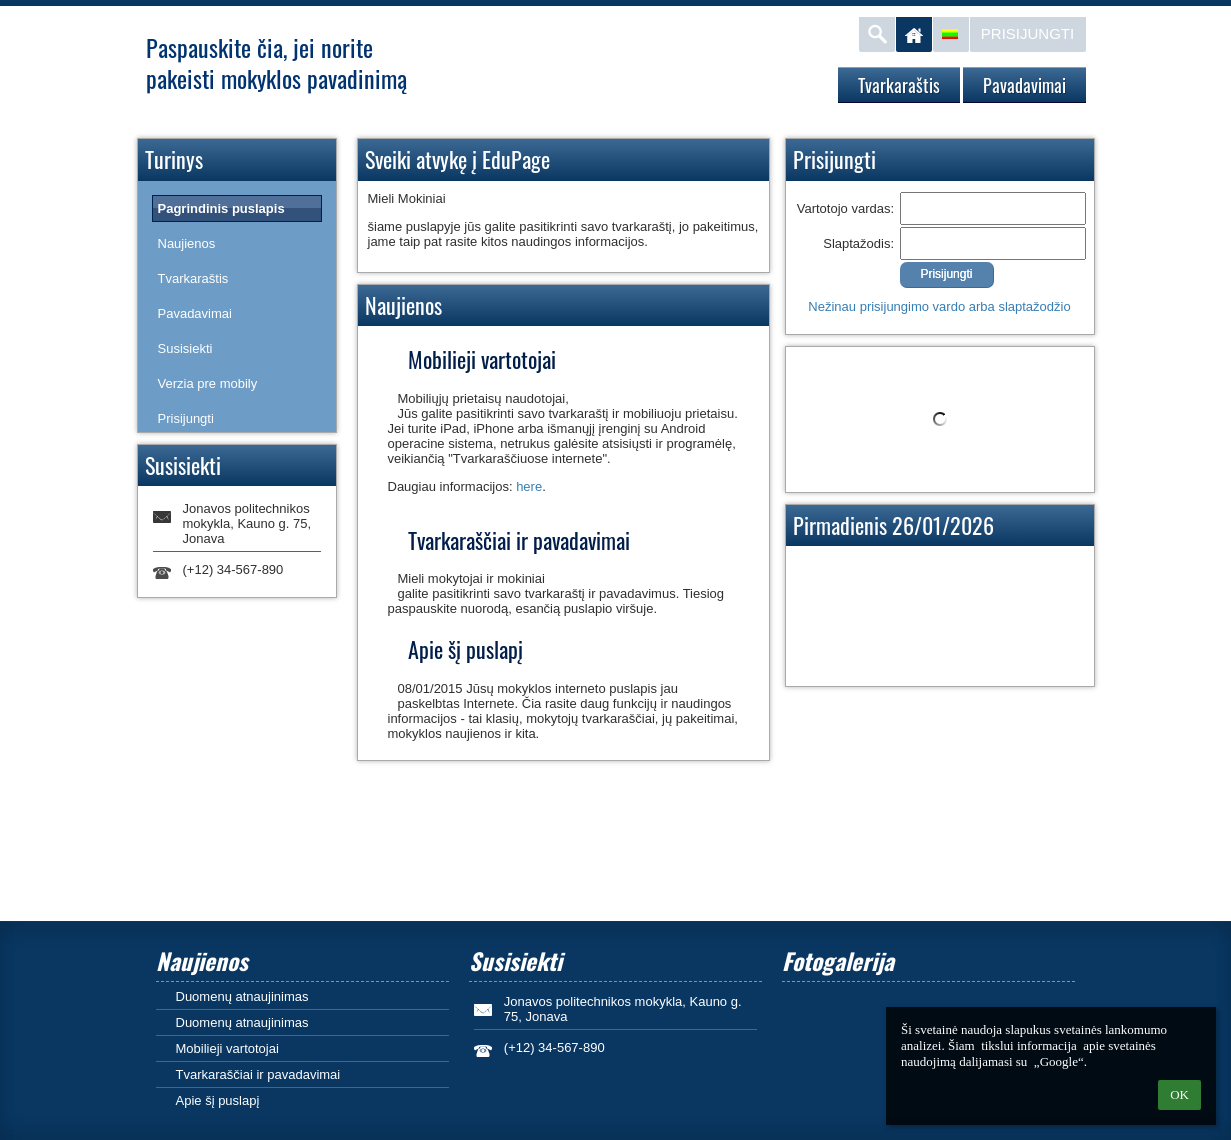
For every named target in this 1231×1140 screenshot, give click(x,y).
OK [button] (1179, 1094)
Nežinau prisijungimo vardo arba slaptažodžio (939, 306)
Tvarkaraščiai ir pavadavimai (258, 1074)
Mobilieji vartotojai (227, 1048)
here (529, 486)
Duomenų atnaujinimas (242, 996)
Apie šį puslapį (218, 1100)
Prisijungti (1027, 33)
